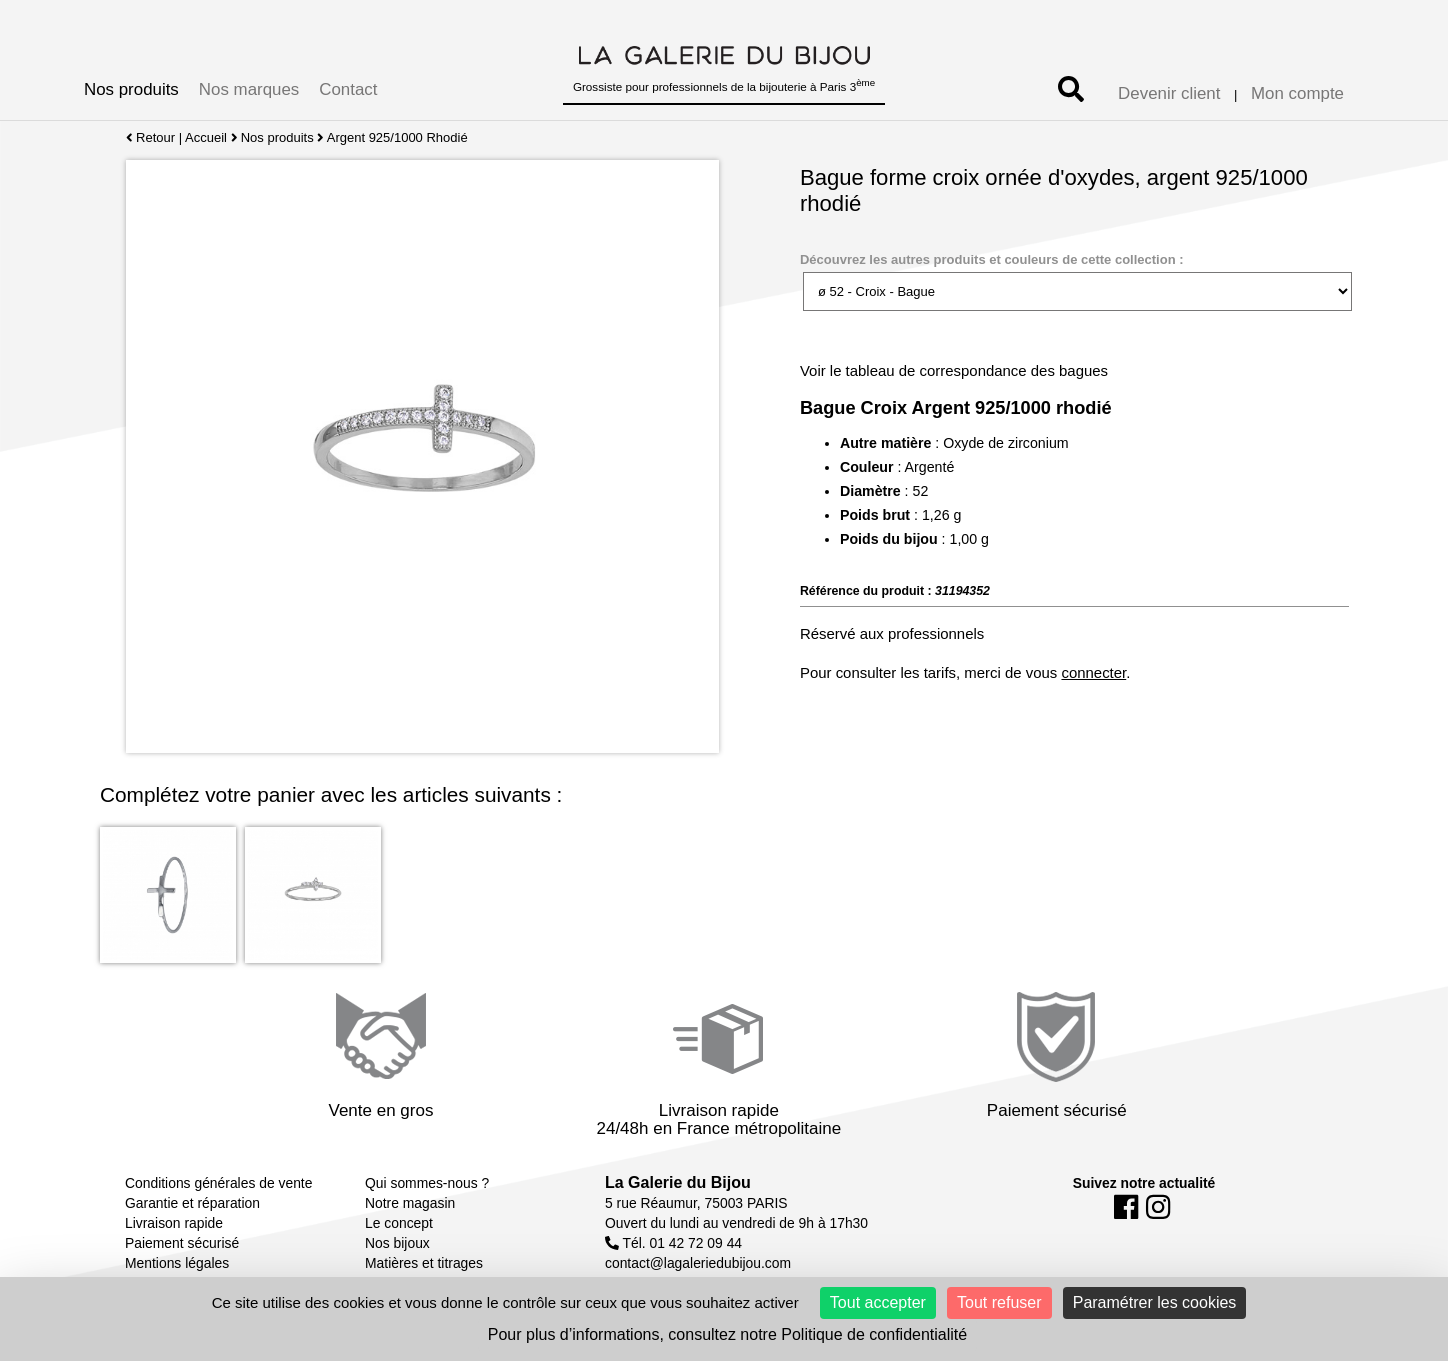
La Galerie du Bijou (678, 1182)
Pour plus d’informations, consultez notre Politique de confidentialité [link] (727, 1334)
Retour (150, 137)
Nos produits (131, 89)
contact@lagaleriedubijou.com (698, 1263)
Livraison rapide (174, 1223)
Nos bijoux (397, 1243)
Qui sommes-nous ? (427, 1183)
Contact (348, 89)
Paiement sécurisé (182, 1243)
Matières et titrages (424, 1263)
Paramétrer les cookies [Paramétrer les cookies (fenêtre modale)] (1155, 1302)
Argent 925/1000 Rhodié (397, 137)
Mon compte (1297, 93)
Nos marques (249, 89)
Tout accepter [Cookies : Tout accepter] (878, 1302)
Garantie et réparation (192, 1203)
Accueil (206, 137)
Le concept (399, 1223)
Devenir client (1169, 93)
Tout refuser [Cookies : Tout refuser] (999, 1302)
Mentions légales (177, 1263)
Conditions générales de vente (218, 1183)
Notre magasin (410, 1203)
